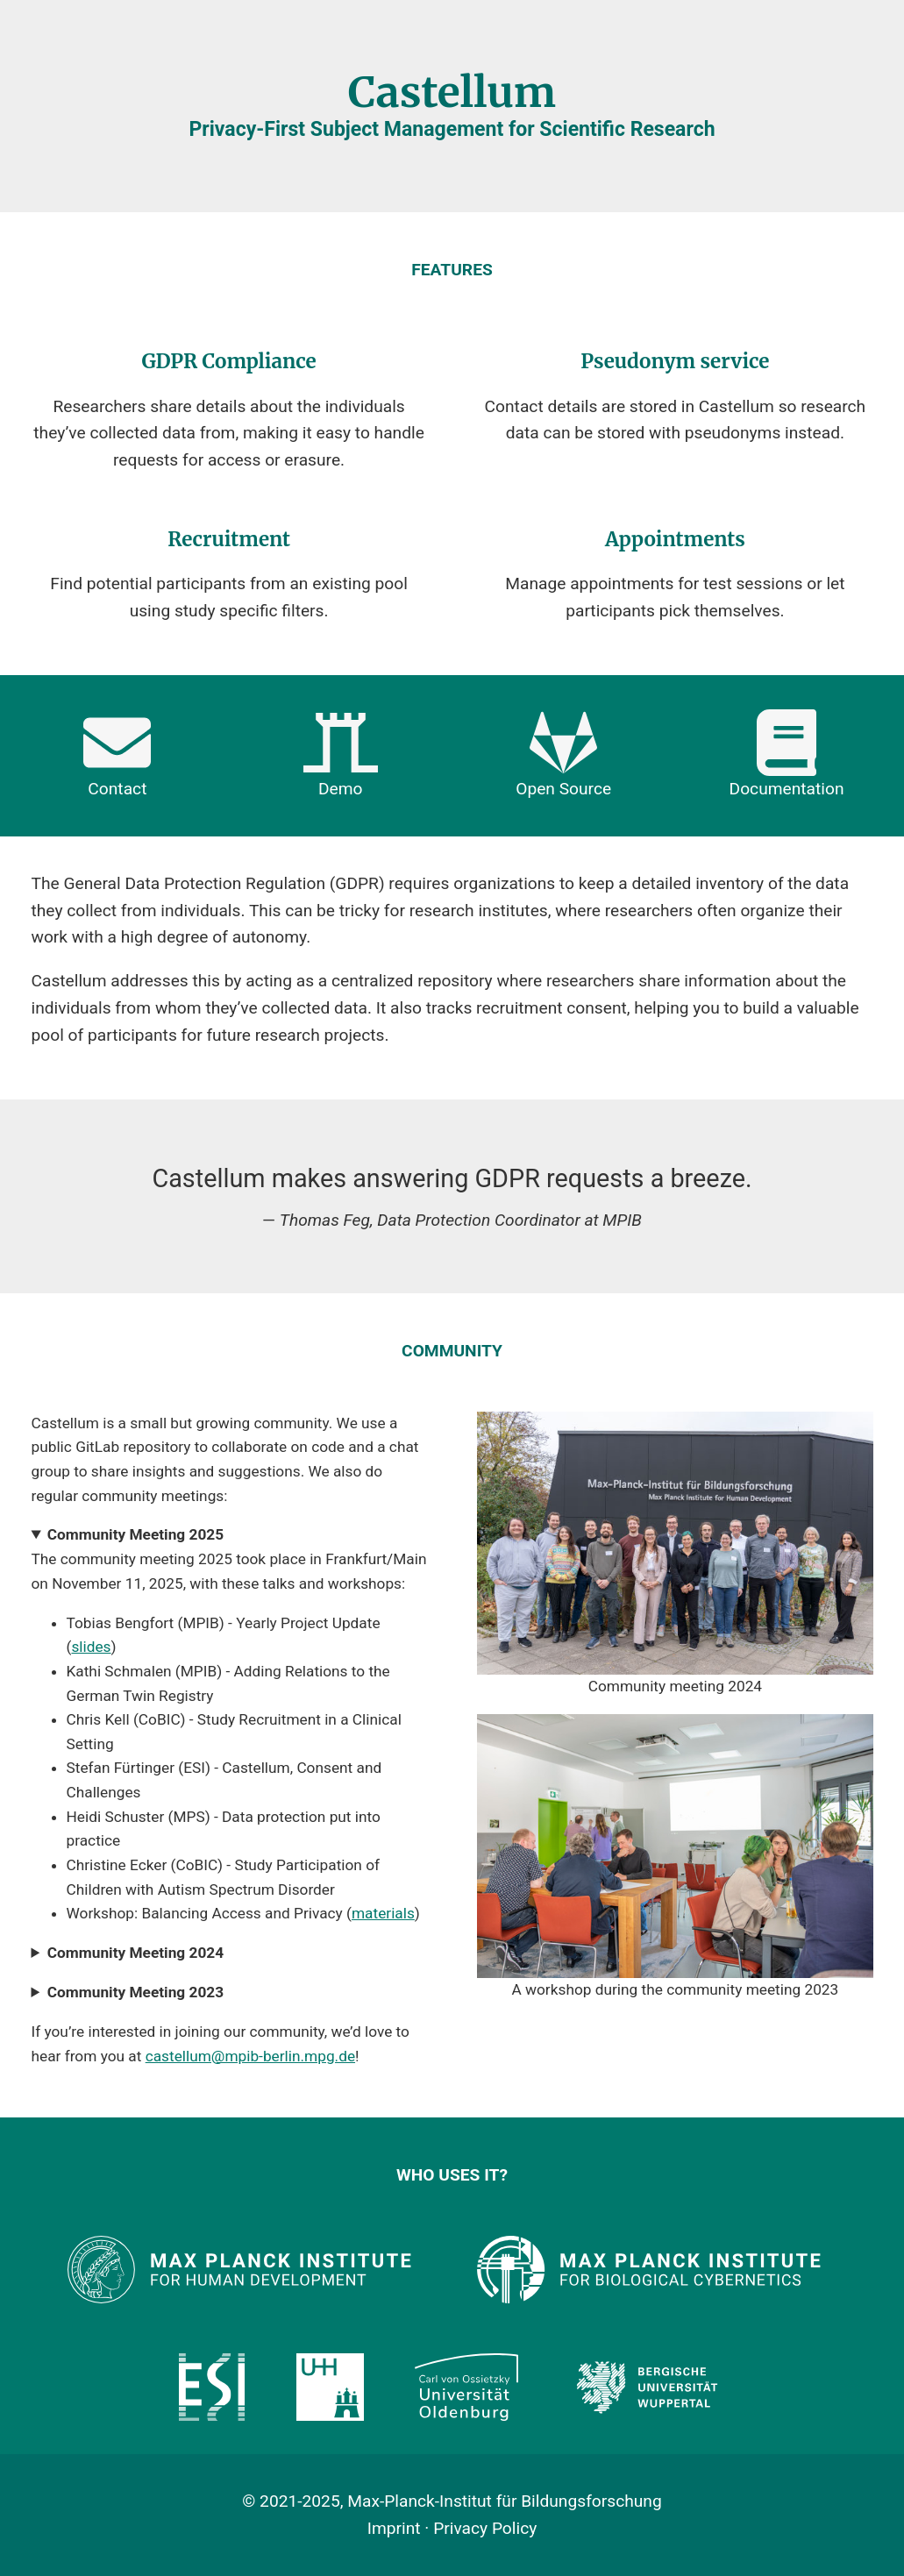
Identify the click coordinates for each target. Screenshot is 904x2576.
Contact (117, 754)
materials (383, 1913)
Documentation (787, 754)
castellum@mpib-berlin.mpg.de (250, 2056)
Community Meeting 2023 (135, 1992)
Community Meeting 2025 (135, 1534)
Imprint (394, 2528)
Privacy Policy (485, 2528)
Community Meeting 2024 (135, 1952)
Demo (341, 754)
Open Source (563, 754)
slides (90, 1646)
